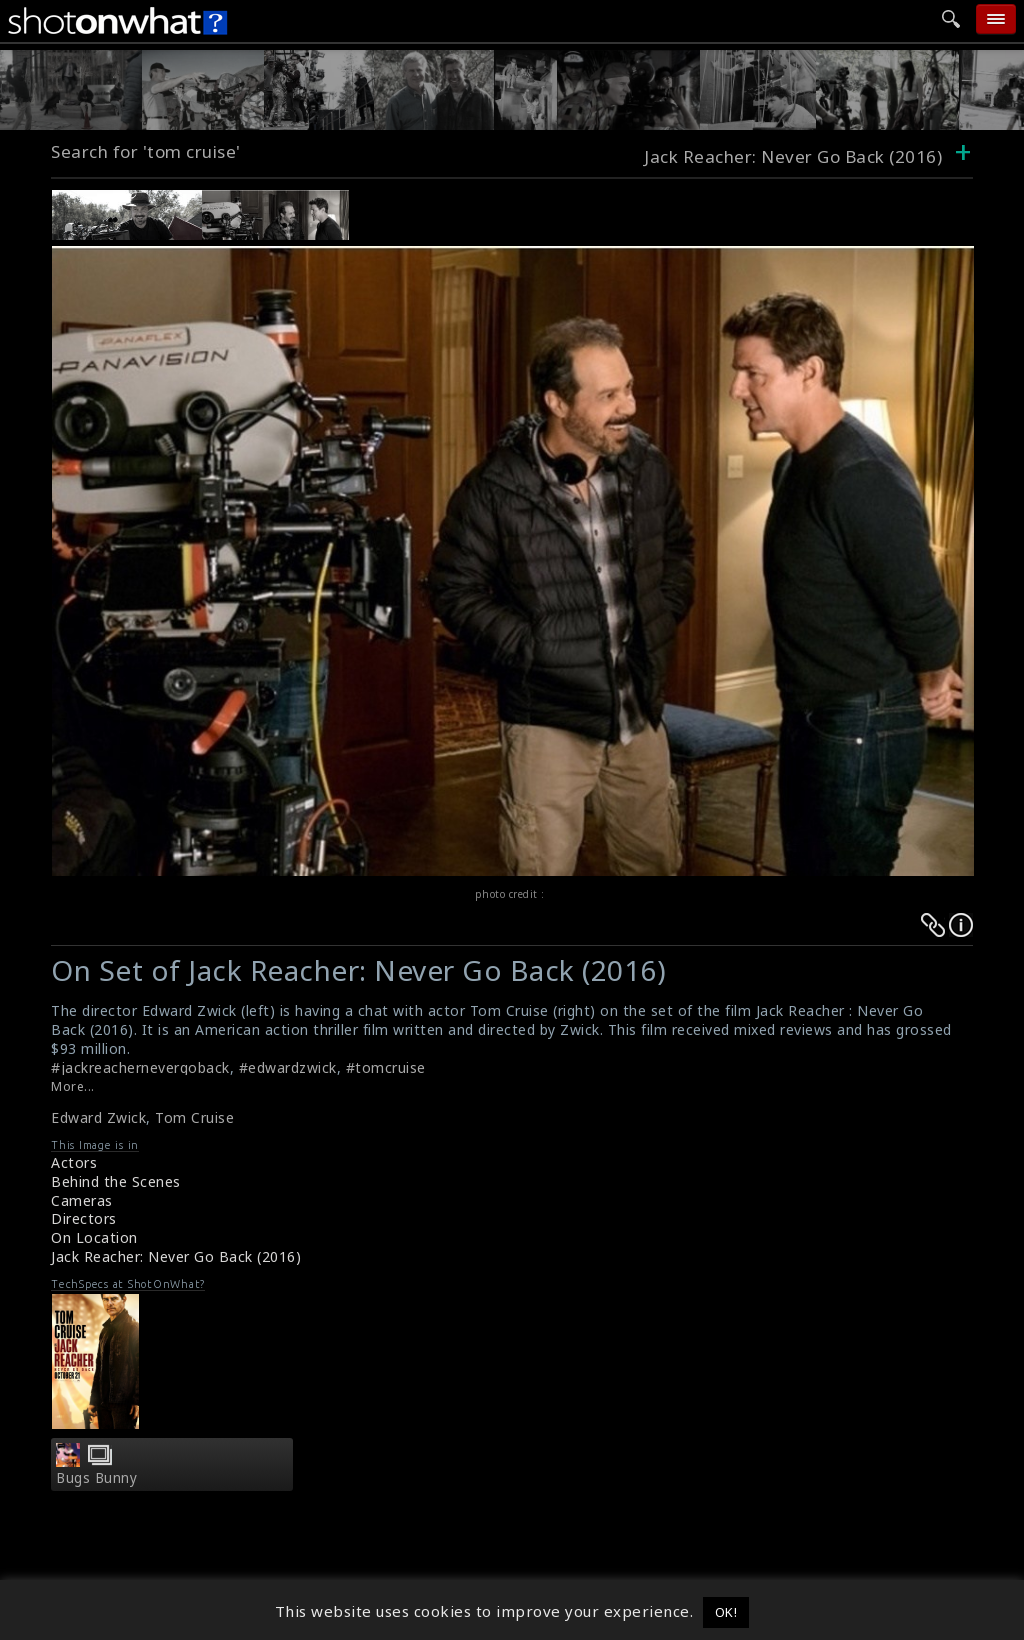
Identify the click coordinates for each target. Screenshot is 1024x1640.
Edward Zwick (98, 1117)
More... (73, 1086)
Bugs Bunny (96, 1478)
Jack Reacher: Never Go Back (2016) (176, 1256)
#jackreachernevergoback (140, 1067)
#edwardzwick (288, 1067)
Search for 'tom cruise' (146, 151)
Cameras (82, 1200)
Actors (74, 1162)
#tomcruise (386, 1067)
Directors (84, 1218)
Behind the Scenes (116, 1181)
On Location (94, 1237)
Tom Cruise (194, 1117)
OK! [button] (726, 1612)
